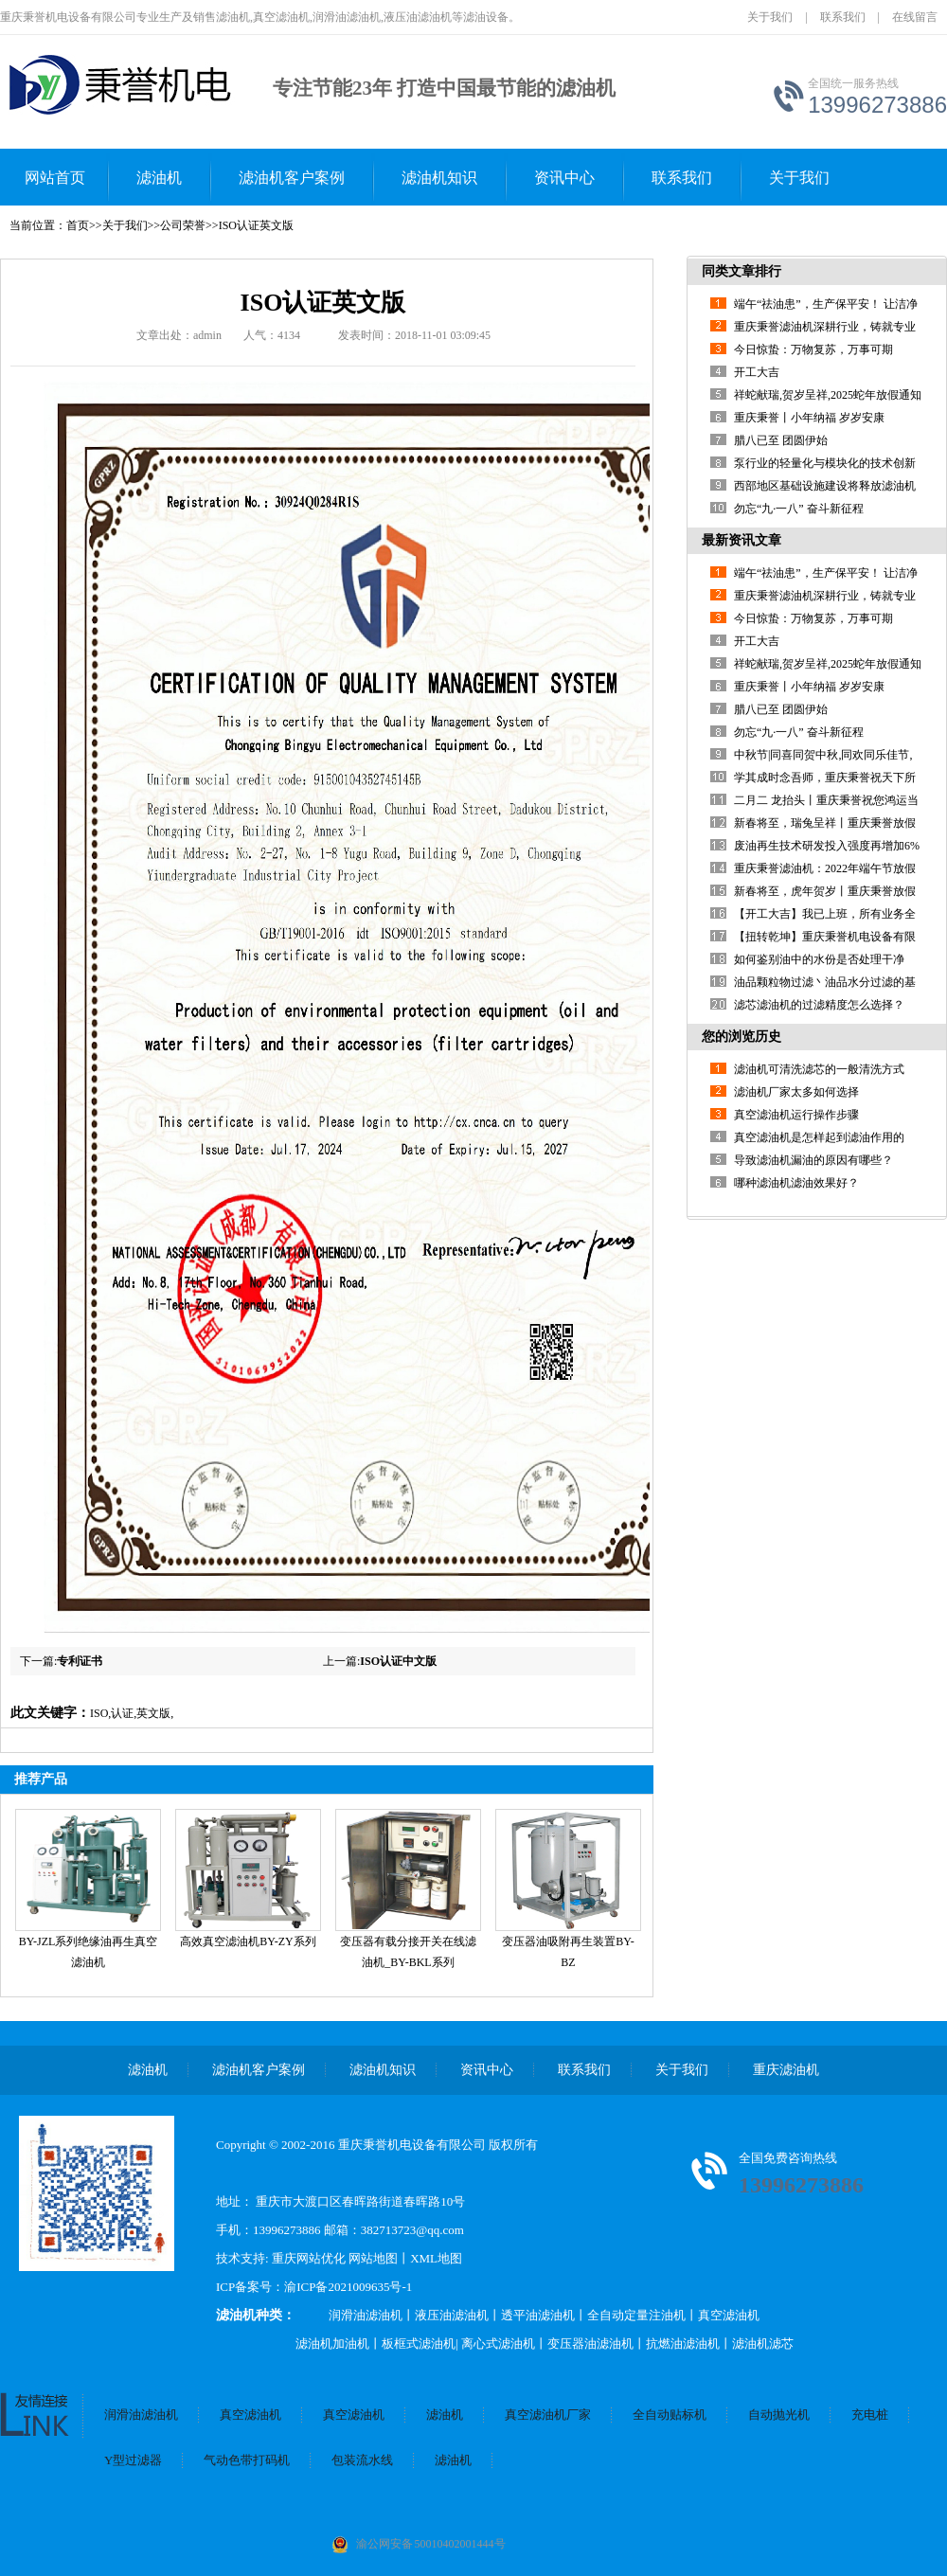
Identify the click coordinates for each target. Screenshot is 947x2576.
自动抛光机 (779, 2414)
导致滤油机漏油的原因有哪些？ (813, 1160)
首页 (77, 225)
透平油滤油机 (538, 2315)
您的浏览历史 (741, 1036)
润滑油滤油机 (365, 2315)
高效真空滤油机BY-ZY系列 (247, 1941)
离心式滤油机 (498, 2343)
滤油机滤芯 (763, 2343)
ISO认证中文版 (398, 1661)
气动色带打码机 (247, 2460)
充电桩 (869, 2414)
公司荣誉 (182, 225)
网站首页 (55, 178)
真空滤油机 (728, 2315)
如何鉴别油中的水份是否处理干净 (819, 959)
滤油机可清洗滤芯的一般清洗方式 (819, 1069)
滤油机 (159, 178)
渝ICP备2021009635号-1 (348, 2287)
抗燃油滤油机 (683, 2343)
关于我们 (770, 17)
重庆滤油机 (786, 2070)
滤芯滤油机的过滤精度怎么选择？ (819, 1004)
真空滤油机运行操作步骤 (796, 1114)
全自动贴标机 (669, 2414)
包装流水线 (362, 2460)
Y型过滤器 (133, 2460)
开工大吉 (756, 372)
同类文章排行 (741, 271)
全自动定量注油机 (636, 2315)
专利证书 (79, 1661)
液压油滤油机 (452, 2315)
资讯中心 (564, 178)
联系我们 (843, 17)
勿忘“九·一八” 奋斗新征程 (799, 508)
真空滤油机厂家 (548, 2414)
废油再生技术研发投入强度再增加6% (827, 845)
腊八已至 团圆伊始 (781, 440)
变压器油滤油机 (590, 2343)
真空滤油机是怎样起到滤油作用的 (819, 1137)
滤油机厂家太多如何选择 (796, 1092)
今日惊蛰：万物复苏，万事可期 (813, 349)
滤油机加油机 (332, 2343)
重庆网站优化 (310, 2258)
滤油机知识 (439, 178)
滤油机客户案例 (292, 178)
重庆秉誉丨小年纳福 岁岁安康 (809, 417)
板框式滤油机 (419, 2343)
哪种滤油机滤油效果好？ (796, 1183)
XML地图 (436, 2258)
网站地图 (373, 2258)
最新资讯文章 (741, 540)
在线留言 (915, 17)
